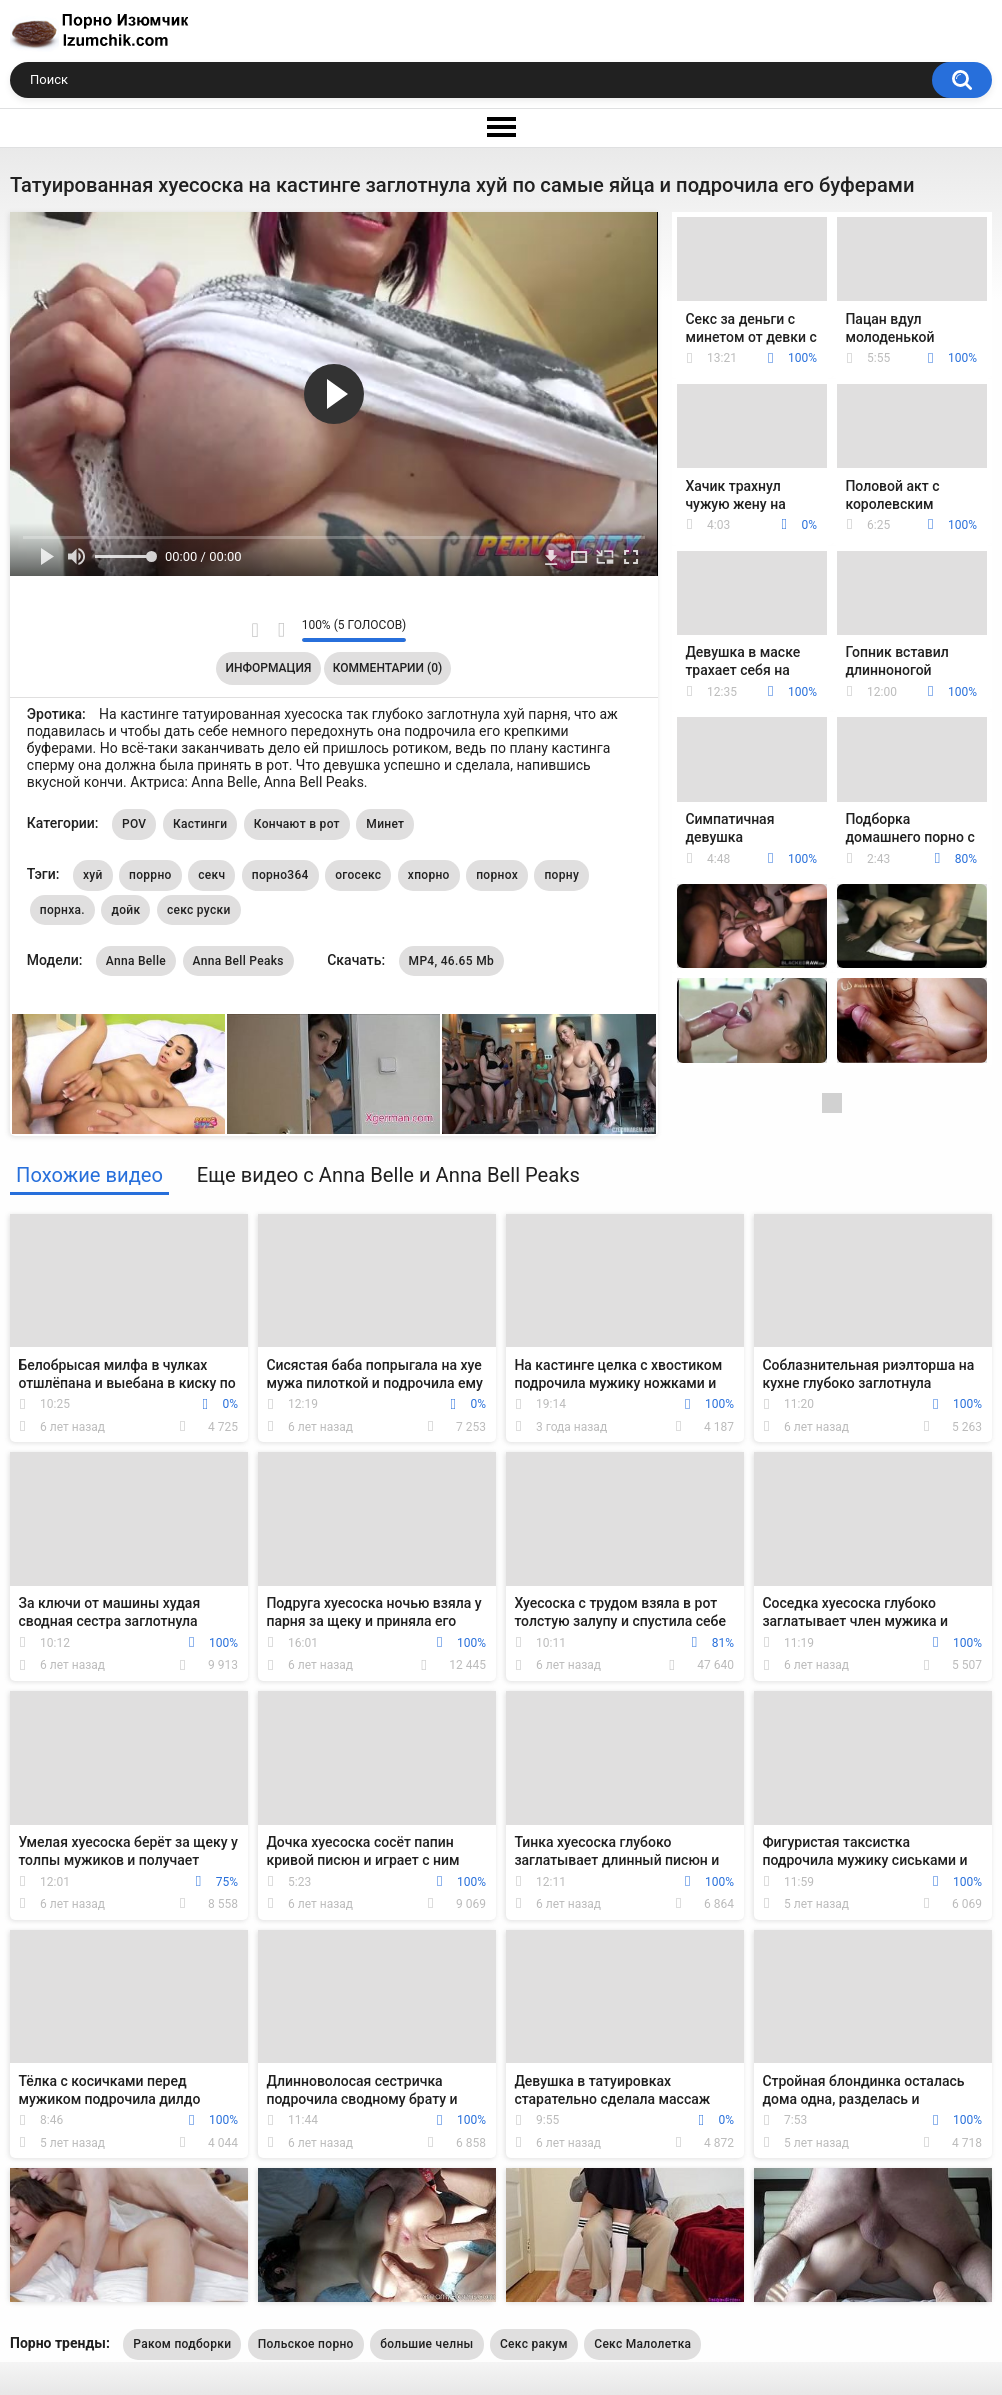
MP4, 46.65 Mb (451, 961)
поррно (150, 875)
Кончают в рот (297, 824)
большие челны (426, 2344)
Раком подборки (182, 2344)
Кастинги (200, 824)
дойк (125, 910)
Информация (269, 668)
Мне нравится (255, 630)
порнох (497, 875)
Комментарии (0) (387, 668)
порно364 (280, 875)
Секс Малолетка (642, 2344)
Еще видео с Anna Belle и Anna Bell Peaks (388, 1175)
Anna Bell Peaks (238, 961)
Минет (385, 824)
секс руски (199, 910)
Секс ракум (534, 2344)
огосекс (358, 875)
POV (134, 824)
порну (561, 875)
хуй (93, 875)
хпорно (429, 875)
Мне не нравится (281, 630)
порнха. (62, 910)
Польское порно (306, 2344)
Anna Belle (136, 961)
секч (211, 875)
